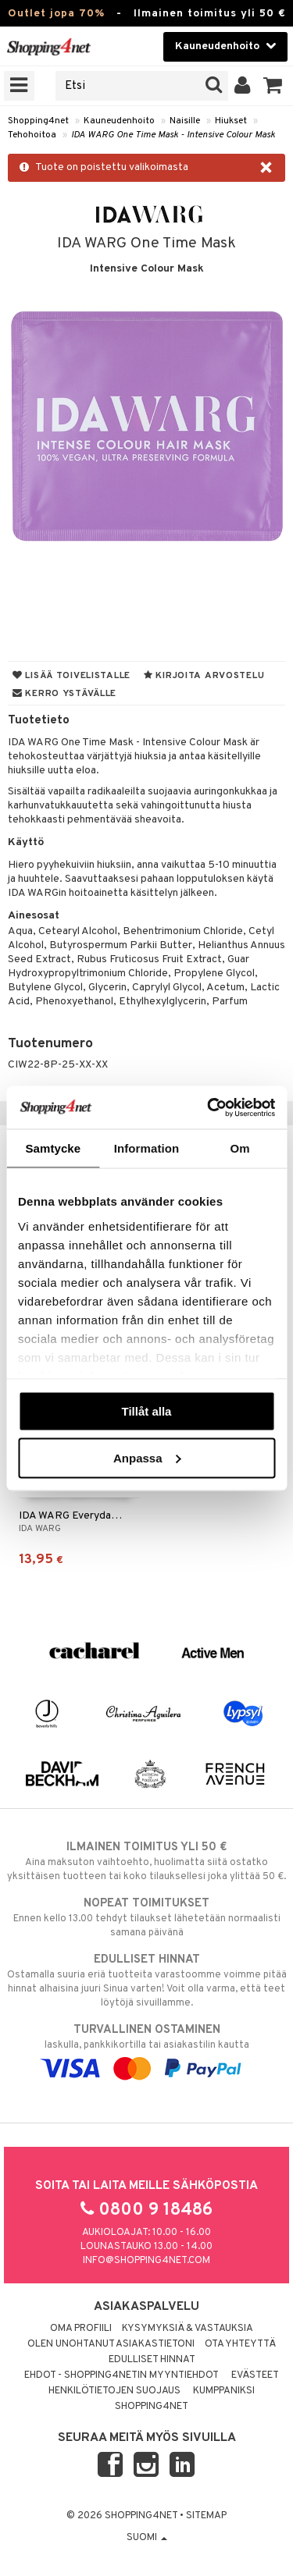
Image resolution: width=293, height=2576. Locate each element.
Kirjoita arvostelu (204, 676)
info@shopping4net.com (146, 2260)
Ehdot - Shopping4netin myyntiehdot (121, 2375)
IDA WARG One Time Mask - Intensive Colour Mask (173, 135)
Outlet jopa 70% (56, 13)
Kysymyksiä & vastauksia (187, 2328)
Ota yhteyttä (240, 2344)
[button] (273, 86)
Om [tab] (240, 1148)
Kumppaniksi (224, 2391)
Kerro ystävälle (64, 694)
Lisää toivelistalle (71, 676)
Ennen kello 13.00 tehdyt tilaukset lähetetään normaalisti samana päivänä (146, 1917)
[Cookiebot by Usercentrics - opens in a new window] (208, 1107)
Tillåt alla (147, 1411)
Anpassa (147, 1457)
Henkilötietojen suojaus (114, 2391)
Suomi (147, 2538)
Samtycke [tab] (52, 1148)
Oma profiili (81, 2328)
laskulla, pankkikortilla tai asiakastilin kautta (146, 2049)
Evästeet (255, 2375)
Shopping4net (38, 121)
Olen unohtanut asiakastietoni (111, 2344)
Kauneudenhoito (119, 121)
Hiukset (231, 121)
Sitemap (206, 2516)
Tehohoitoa (32, 135)
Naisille (185, 121)
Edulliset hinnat (152, 2360)
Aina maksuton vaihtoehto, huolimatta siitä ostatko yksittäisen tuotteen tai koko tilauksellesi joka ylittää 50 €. (146, 1861)
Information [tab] (147, 1148)
